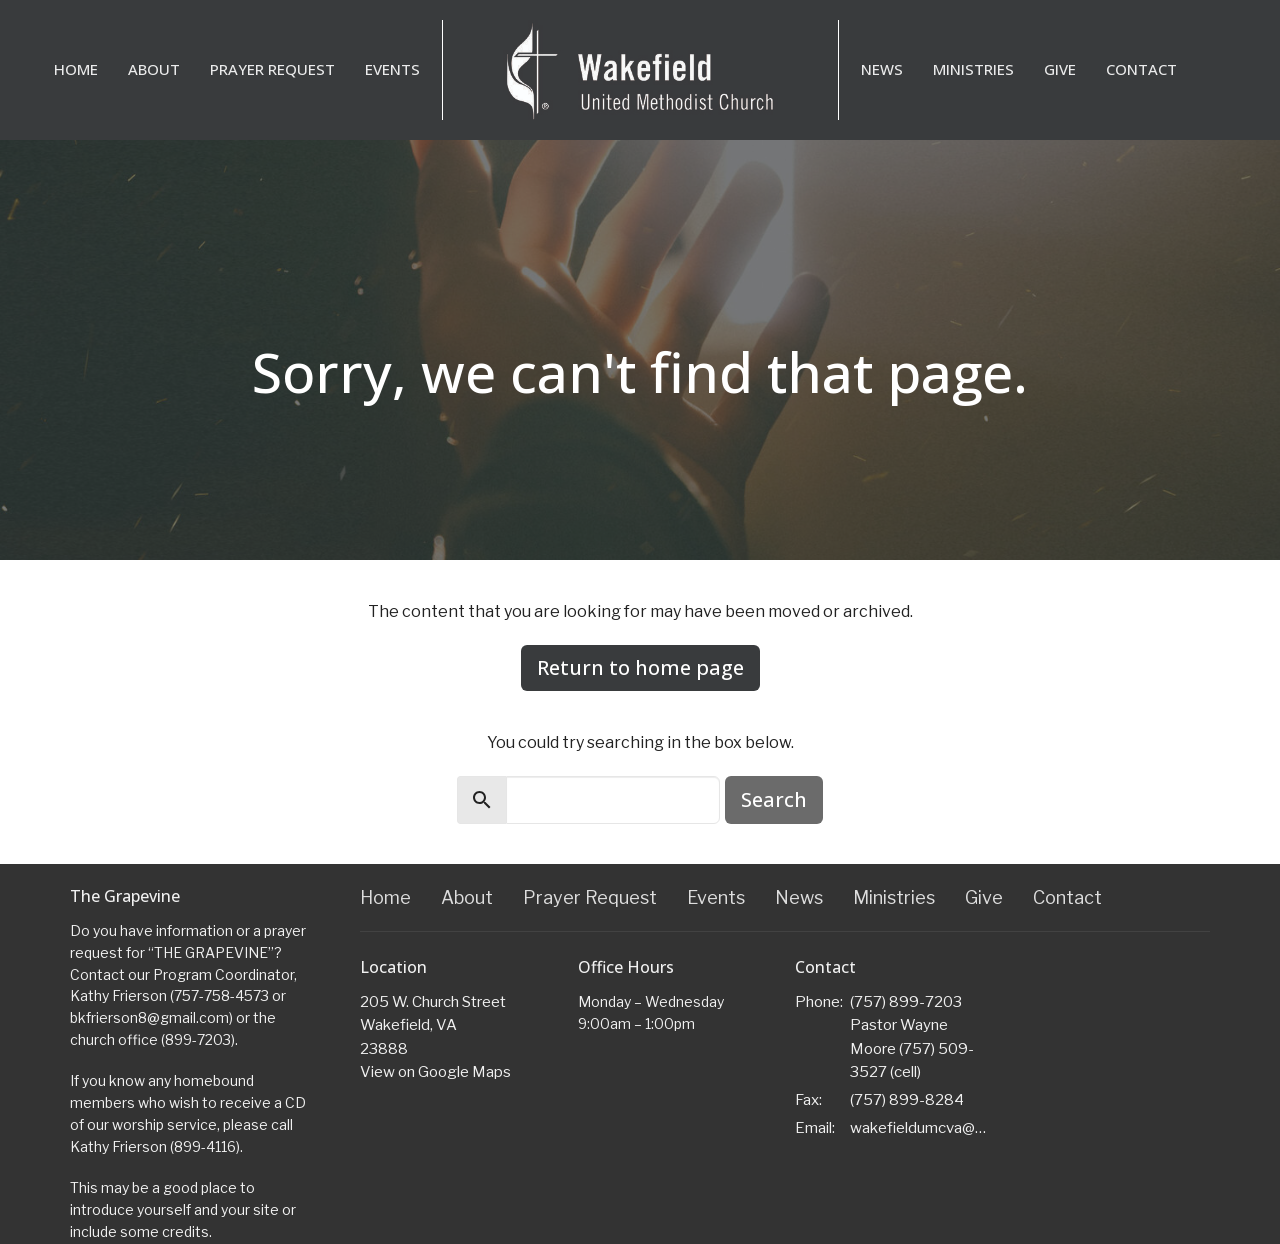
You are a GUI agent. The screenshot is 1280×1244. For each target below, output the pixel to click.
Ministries (973, 69)
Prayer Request (272, 69)
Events (392, 69)
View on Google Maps (435, 1072)
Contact (1141, 69)
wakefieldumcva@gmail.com (921, 1128)
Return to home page (640, 667)
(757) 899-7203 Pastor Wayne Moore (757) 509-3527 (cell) (912, 1037)
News (882, 69)
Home (76, 69)
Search (774, 799)
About (154, 69)
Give (1060, 69)
